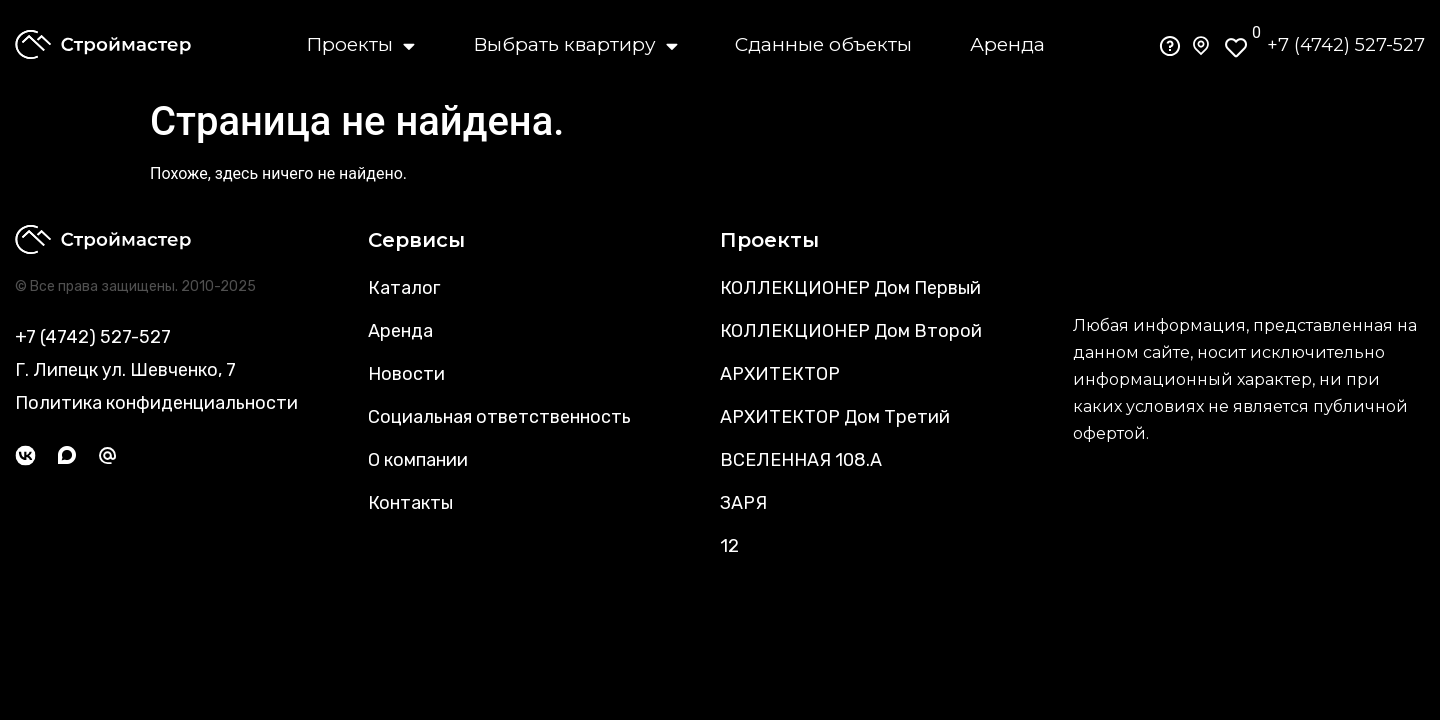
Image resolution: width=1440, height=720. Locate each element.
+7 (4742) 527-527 (1346, 45)
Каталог (404, 288)
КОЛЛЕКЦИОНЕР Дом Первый (850, 288)
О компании (418, 460)
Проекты (360, 45)
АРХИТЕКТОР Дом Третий (835, 417)
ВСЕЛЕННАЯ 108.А (801, 460)
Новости (406, 374)
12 (729, 546)
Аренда (1007, 44)
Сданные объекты (823, 44)
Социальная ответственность (499, 417)
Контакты (410, 503)
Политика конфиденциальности (156, 403)
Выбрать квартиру (575, 45)
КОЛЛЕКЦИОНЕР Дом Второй (851, 331)
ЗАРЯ (743, 503)
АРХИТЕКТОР (780, 374)
